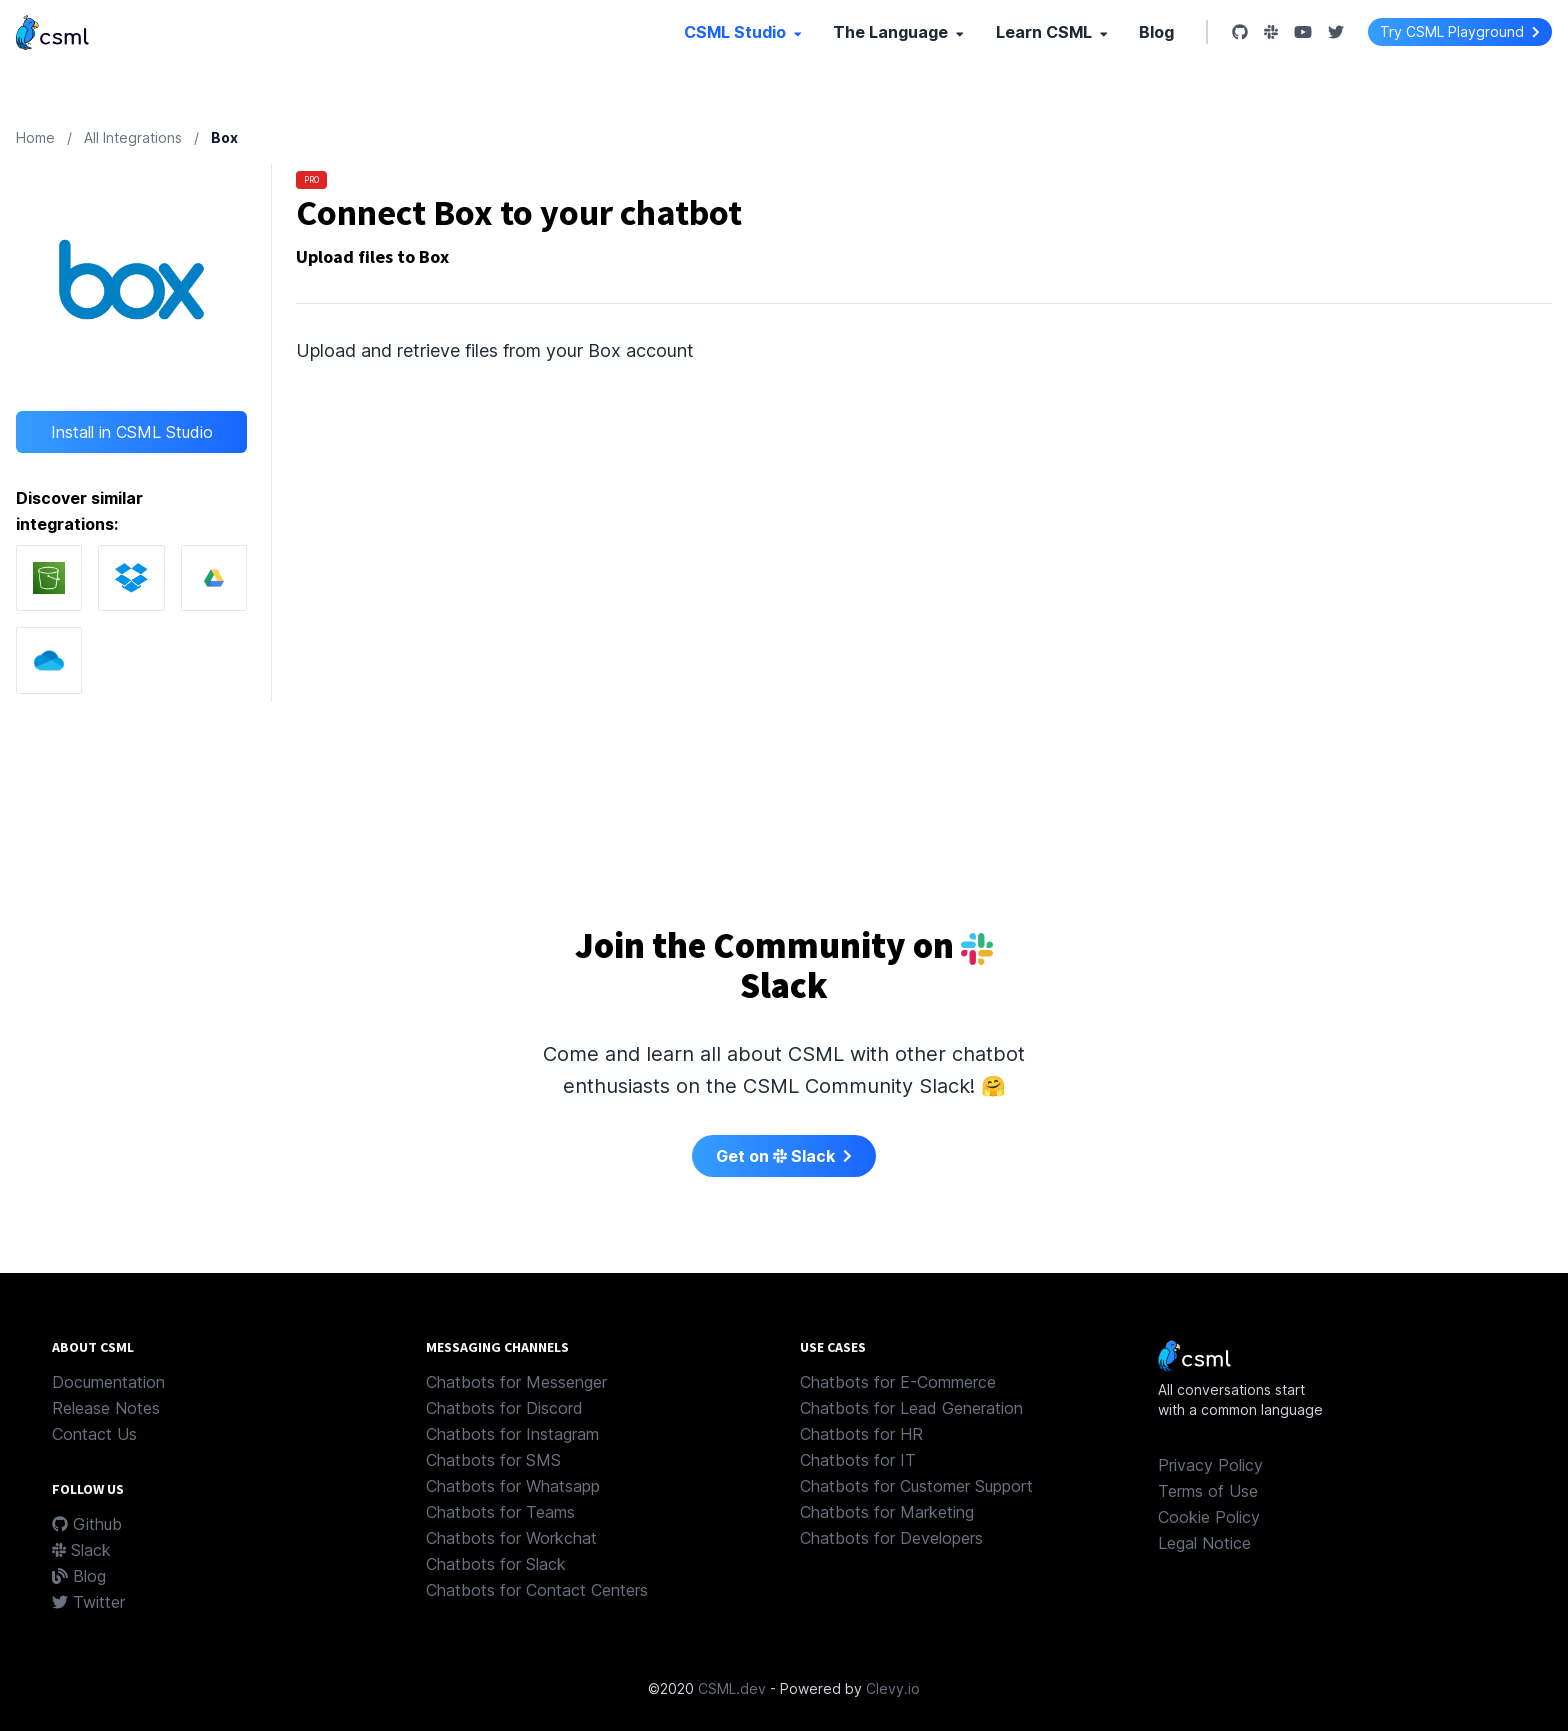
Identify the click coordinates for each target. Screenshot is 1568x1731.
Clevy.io (893, 1688)
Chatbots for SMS (493, 1460)
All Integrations (133, 137)
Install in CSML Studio (132, 432)
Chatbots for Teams (500, 1512)
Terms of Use (1208, 1491)
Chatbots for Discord (504, 1408)
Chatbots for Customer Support (916, 1486)
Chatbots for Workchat (511, 1538)
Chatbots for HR (861, 1434)
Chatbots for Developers (891, 1538)
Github (87, 1524)
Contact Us (94, 1434)
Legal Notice (1204, 1543)
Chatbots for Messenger (516, 1382)
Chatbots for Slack (496, 1564)
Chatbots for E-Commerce (898, 1382)
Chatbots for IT (858, 1460)
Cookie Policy (1209, 1517)
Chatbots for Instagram (512, 1434)
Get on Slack (784, 1156)
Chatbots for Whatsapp (513, 1486)
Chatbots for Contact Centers (537, 1590)
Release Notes (106, 1408)
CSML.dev (732, 1688)
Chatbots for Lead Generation (911, 1408)
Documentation (108, 1382)
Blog (1156, 32)
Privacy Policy (1210, 1465)
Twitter (88, 1602)
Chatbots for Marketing (887, 1512)
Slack (81, 1550)
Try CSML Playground (1460, 31)
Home (35, 137)
